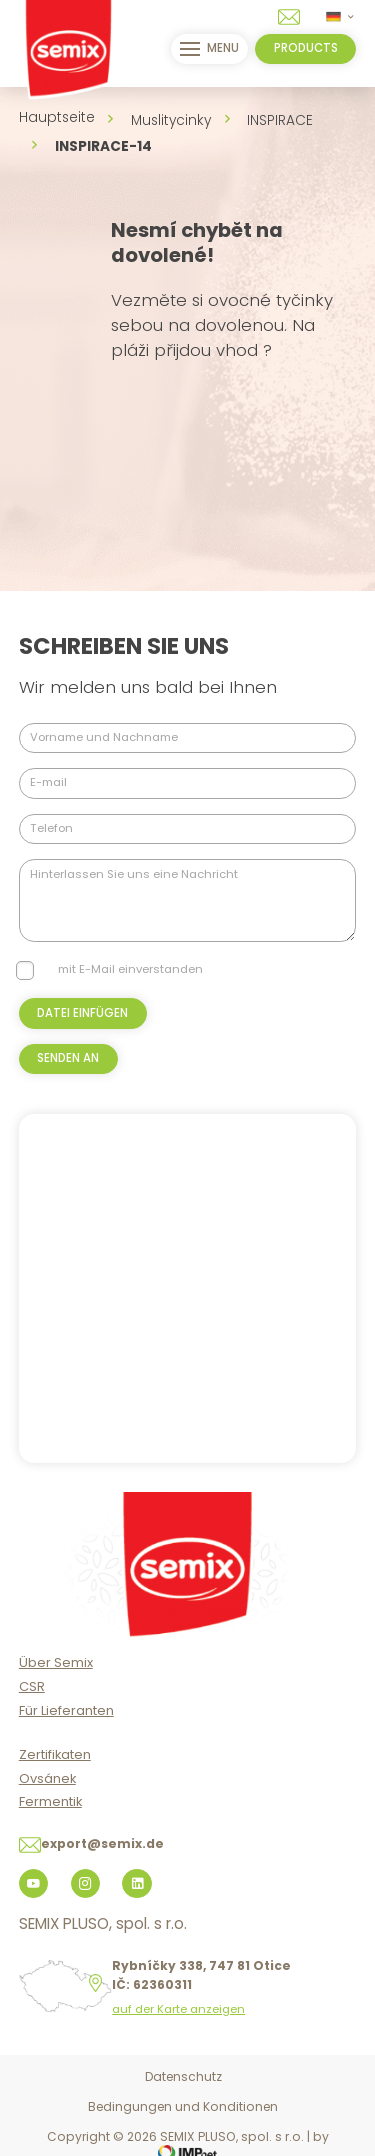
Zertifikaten (55, 1754)
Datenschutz (183, 2076)
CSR (32, 1686)
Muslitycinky (171, 120)
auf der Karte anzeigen (178, 2009)
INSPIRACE (280, 120)
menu (210, 49)
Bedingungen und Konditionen (183, 2106)
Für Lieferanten (66, 1710)
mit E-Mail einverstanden (130, 969)
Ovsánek (47, 1778)
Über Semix (56, 1662)
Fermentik (50, 1801)
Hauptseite (57, 117)
